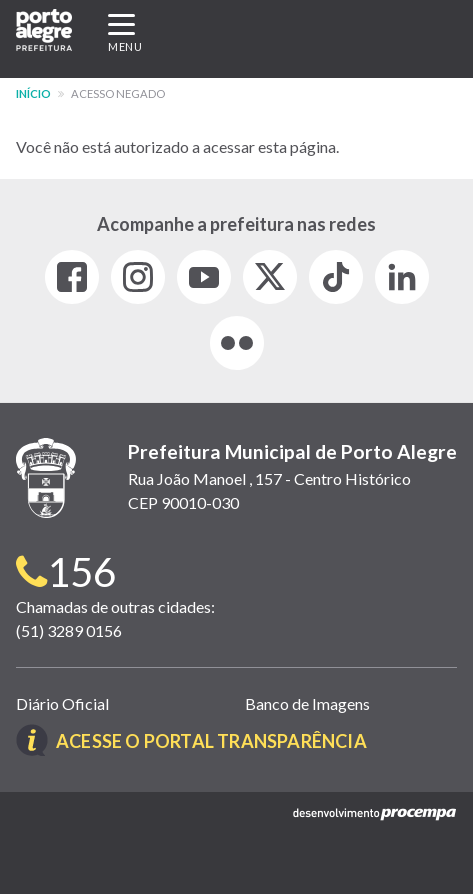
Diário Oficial (62, 703)
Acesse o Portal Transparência (211, 741)
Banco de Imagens (307, 703)
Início (33, 93)
